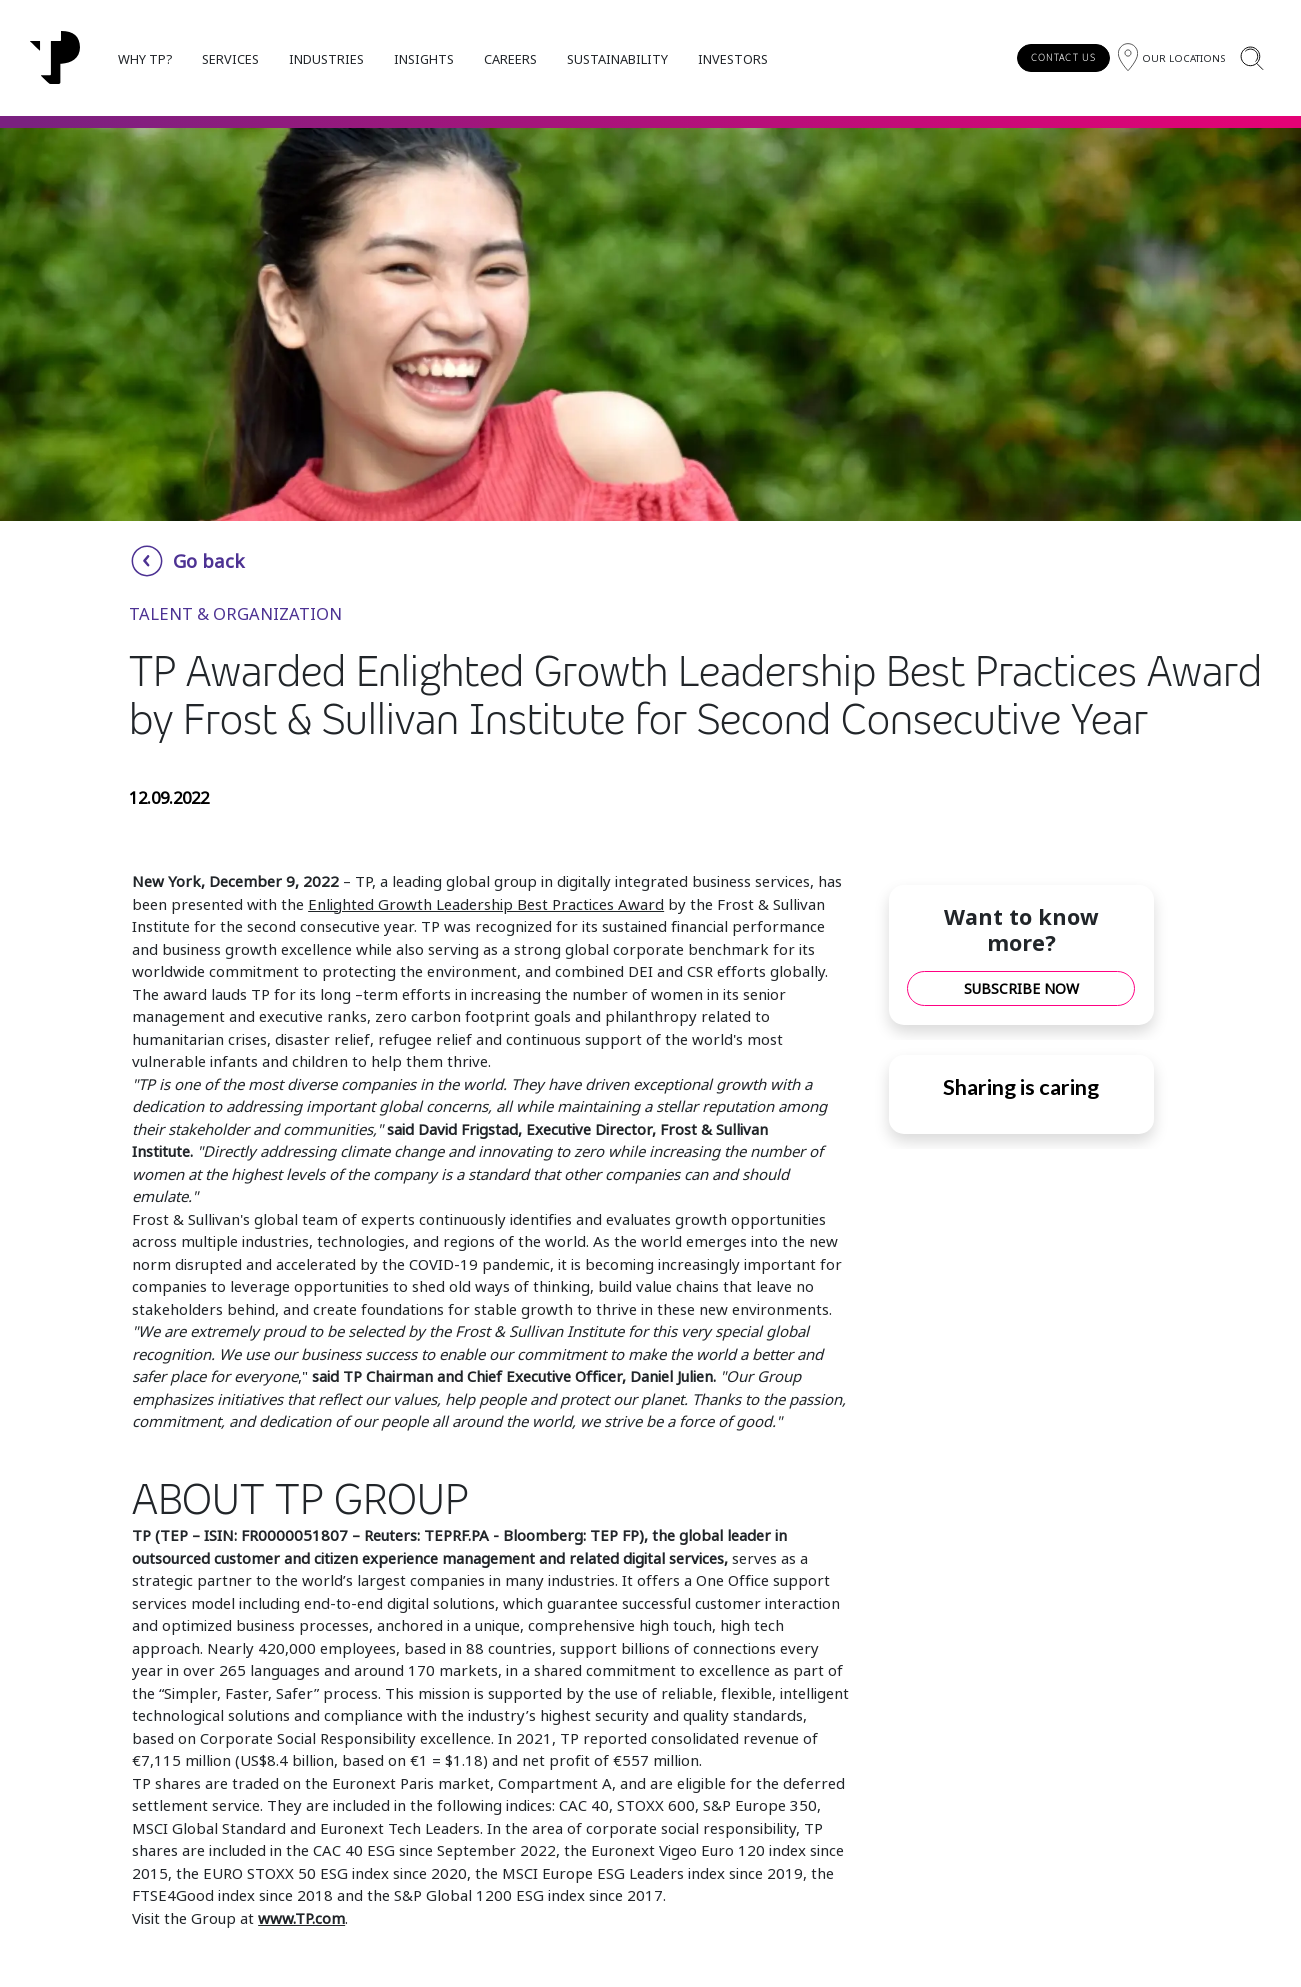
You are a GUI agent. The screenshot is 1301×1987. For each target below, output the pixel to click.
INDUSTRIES (326, 59)
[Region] (1171, 57)
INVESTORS (733, 59)
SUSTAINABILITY (617, 59)
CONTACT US (1063, 57)
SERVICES (230, 59)
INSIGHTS (424, 59)
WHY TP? (145, 59)
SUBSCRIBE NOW (1021, 988)
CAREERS (510, 59)
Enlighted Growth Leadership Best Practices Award (486, 904)
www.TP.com (301, 1918)
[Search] (1251, 57)
